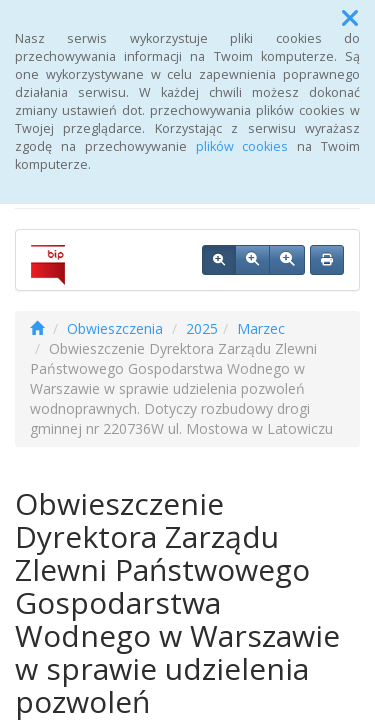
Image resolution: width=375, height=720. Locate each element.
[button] (350, 18)
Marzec (261, 328)
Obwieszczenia (115, 328)
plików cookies (242, 146)
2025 (202, 328)
